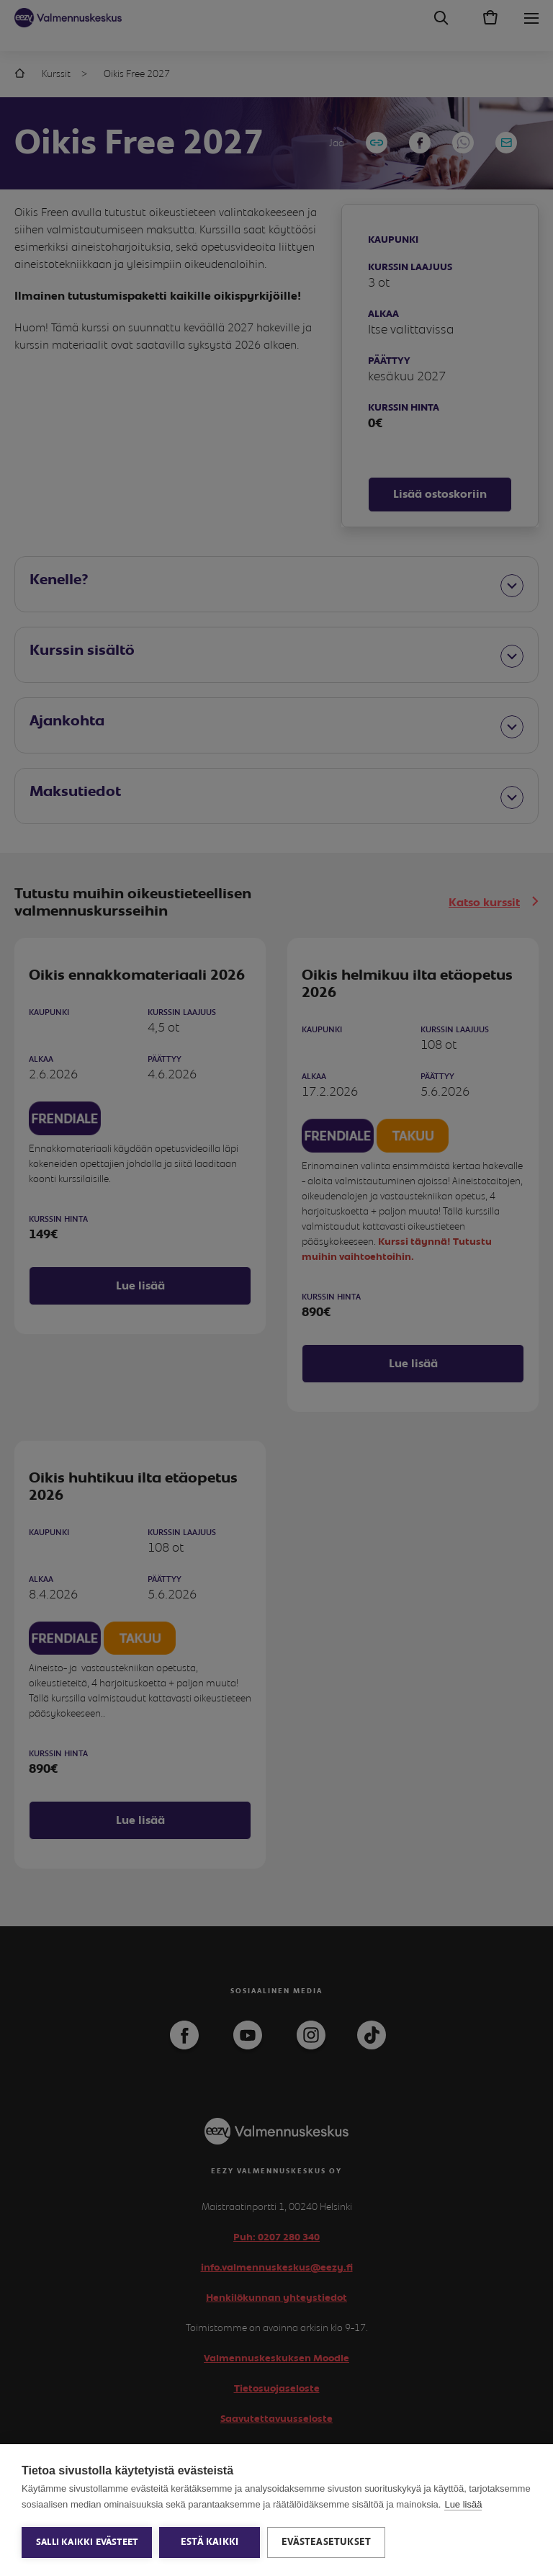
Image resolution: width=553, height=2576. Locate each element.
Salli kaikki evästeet (87, 2542)
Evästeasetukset (326, 2542)
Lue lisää (463, 2504)
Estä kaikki (209, 2542)
